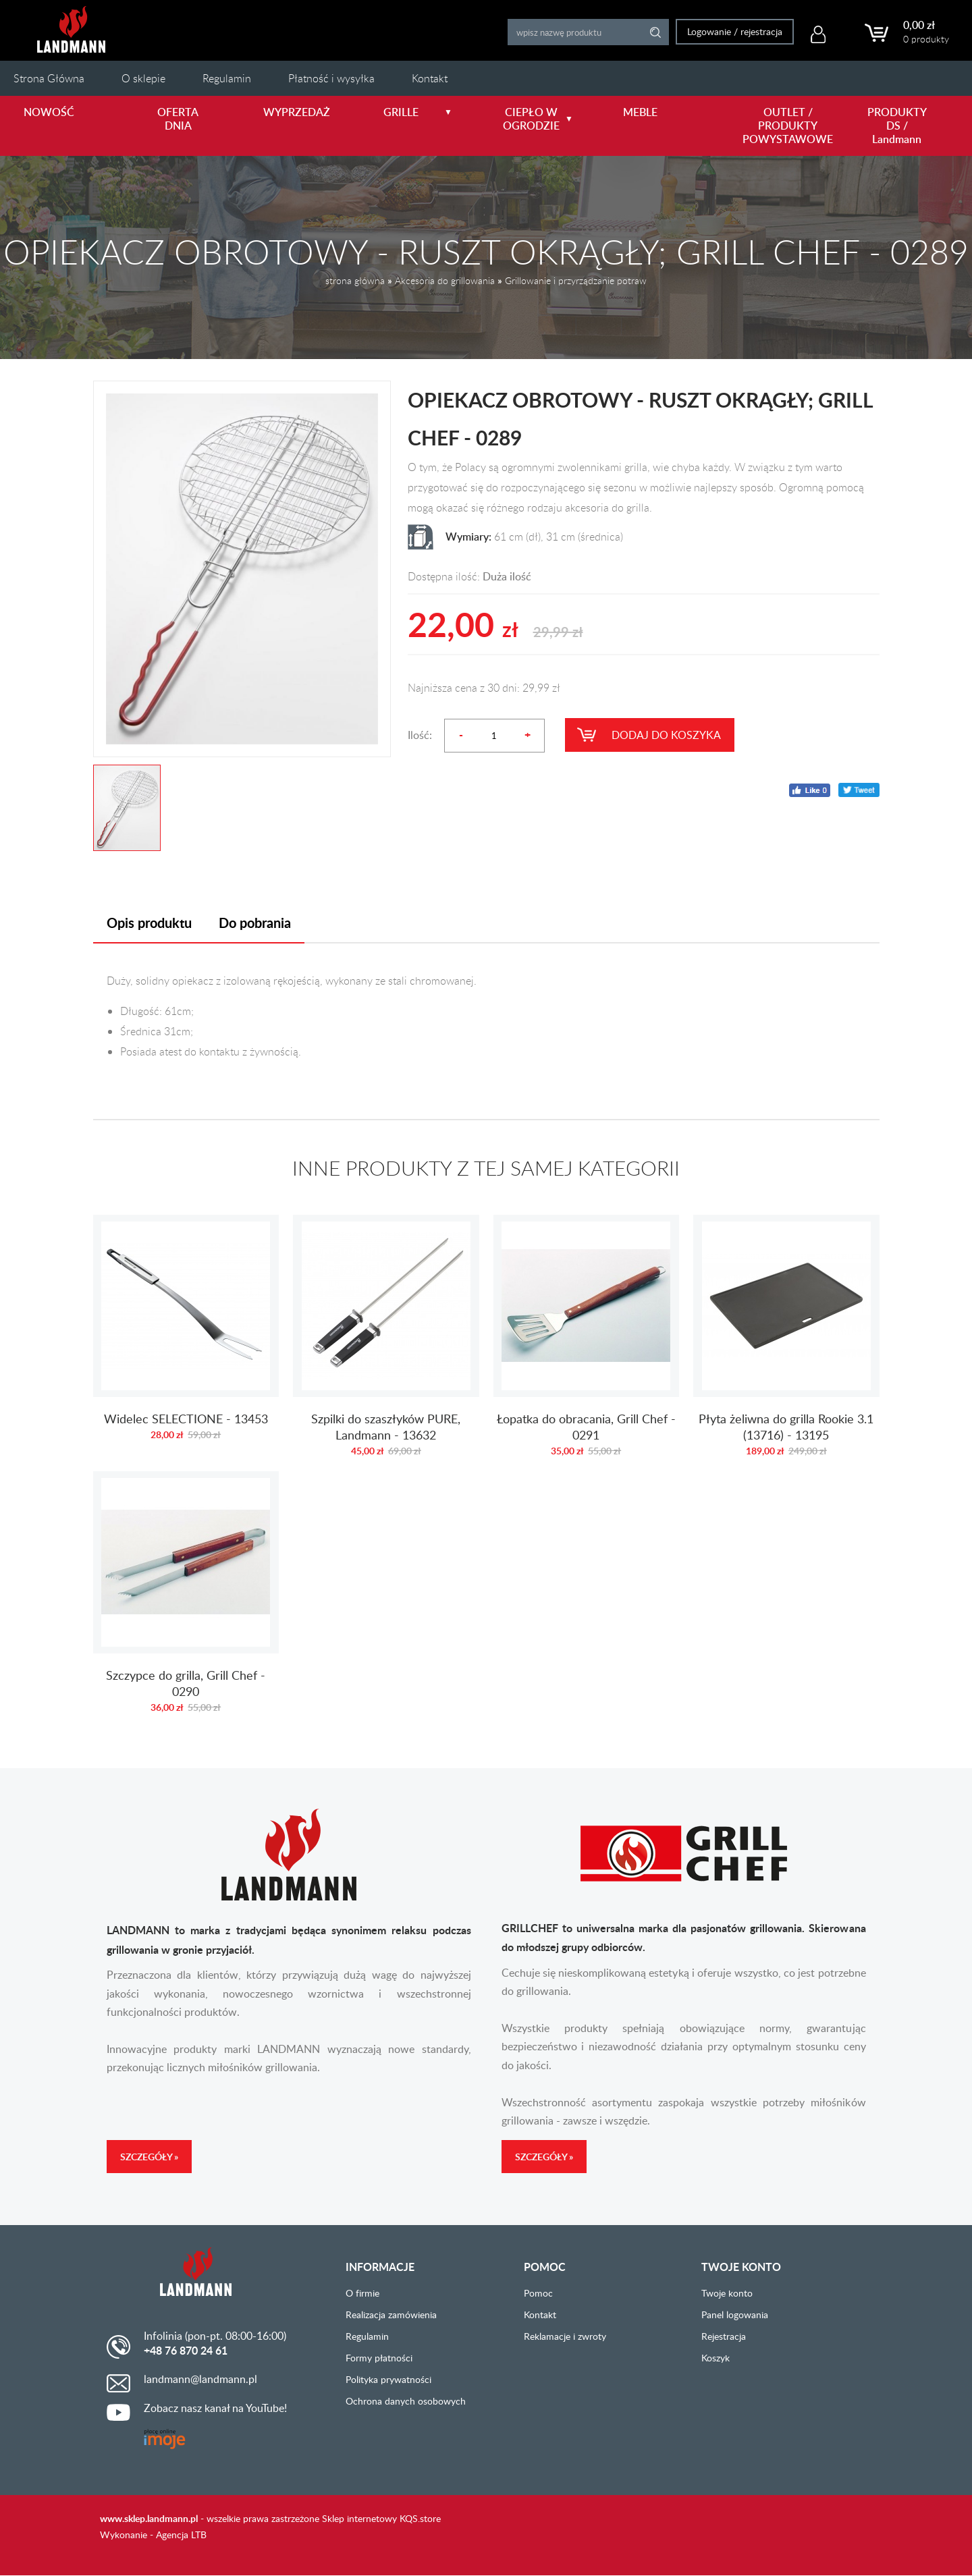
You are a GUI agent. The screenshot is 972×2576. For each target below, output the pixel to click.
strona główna (355, 280)
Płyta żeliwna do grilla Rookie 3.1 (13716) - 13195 (786, 1343)
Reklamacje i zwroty (565, 2336)
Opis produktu (149, 922)
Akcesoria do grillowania (445, 280)
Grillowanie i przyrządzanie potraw (576, 280)
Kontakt (430, 78)
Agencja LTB (181, 2534)
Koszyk (715, 2357)
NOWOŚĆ (49, 112)
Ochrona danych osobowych (406, 2400)
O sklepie (143, 78)
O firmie (362, 2292)
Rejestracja (723, 2336)
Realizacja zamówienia (391, 2314)
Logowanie (708, 31)
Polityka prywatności (388, 2379)
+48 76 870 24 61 (185, 2350)
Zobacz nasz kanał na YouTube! (215, 2408)
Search (654, 32)
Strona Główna (49, 78)
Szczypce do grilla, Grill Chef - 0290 (186, 1599)
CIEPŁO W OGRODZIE (538, 119)
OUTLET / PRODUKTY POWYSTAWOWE (780, 125)
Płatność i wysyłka (331, 78)
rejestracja (760, 31)
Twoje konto (727, 2292)
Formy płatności (379, 2357)
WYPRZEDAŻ (296, 112)
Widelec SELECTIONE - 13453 (186, 1343)
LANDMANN (71, 29)
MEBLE (640, 112)
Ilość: (420, 735)
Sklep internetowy (359, 2518)
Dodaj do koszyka (666, 735)
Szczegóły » (149, 2156)
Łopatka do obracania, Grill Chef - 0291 (586, 1343)
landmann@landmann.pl (200, 2379)
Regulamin (226, 78)
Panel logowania (734, 2314)
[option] (242, 568)
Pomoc (538, 2292)
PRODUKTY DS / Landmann (897, 125)
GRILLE (418, 112)
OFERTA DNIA (177, 119)
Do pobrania (255, 922)
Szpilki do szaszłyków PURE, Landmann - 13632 (386, 1343)
